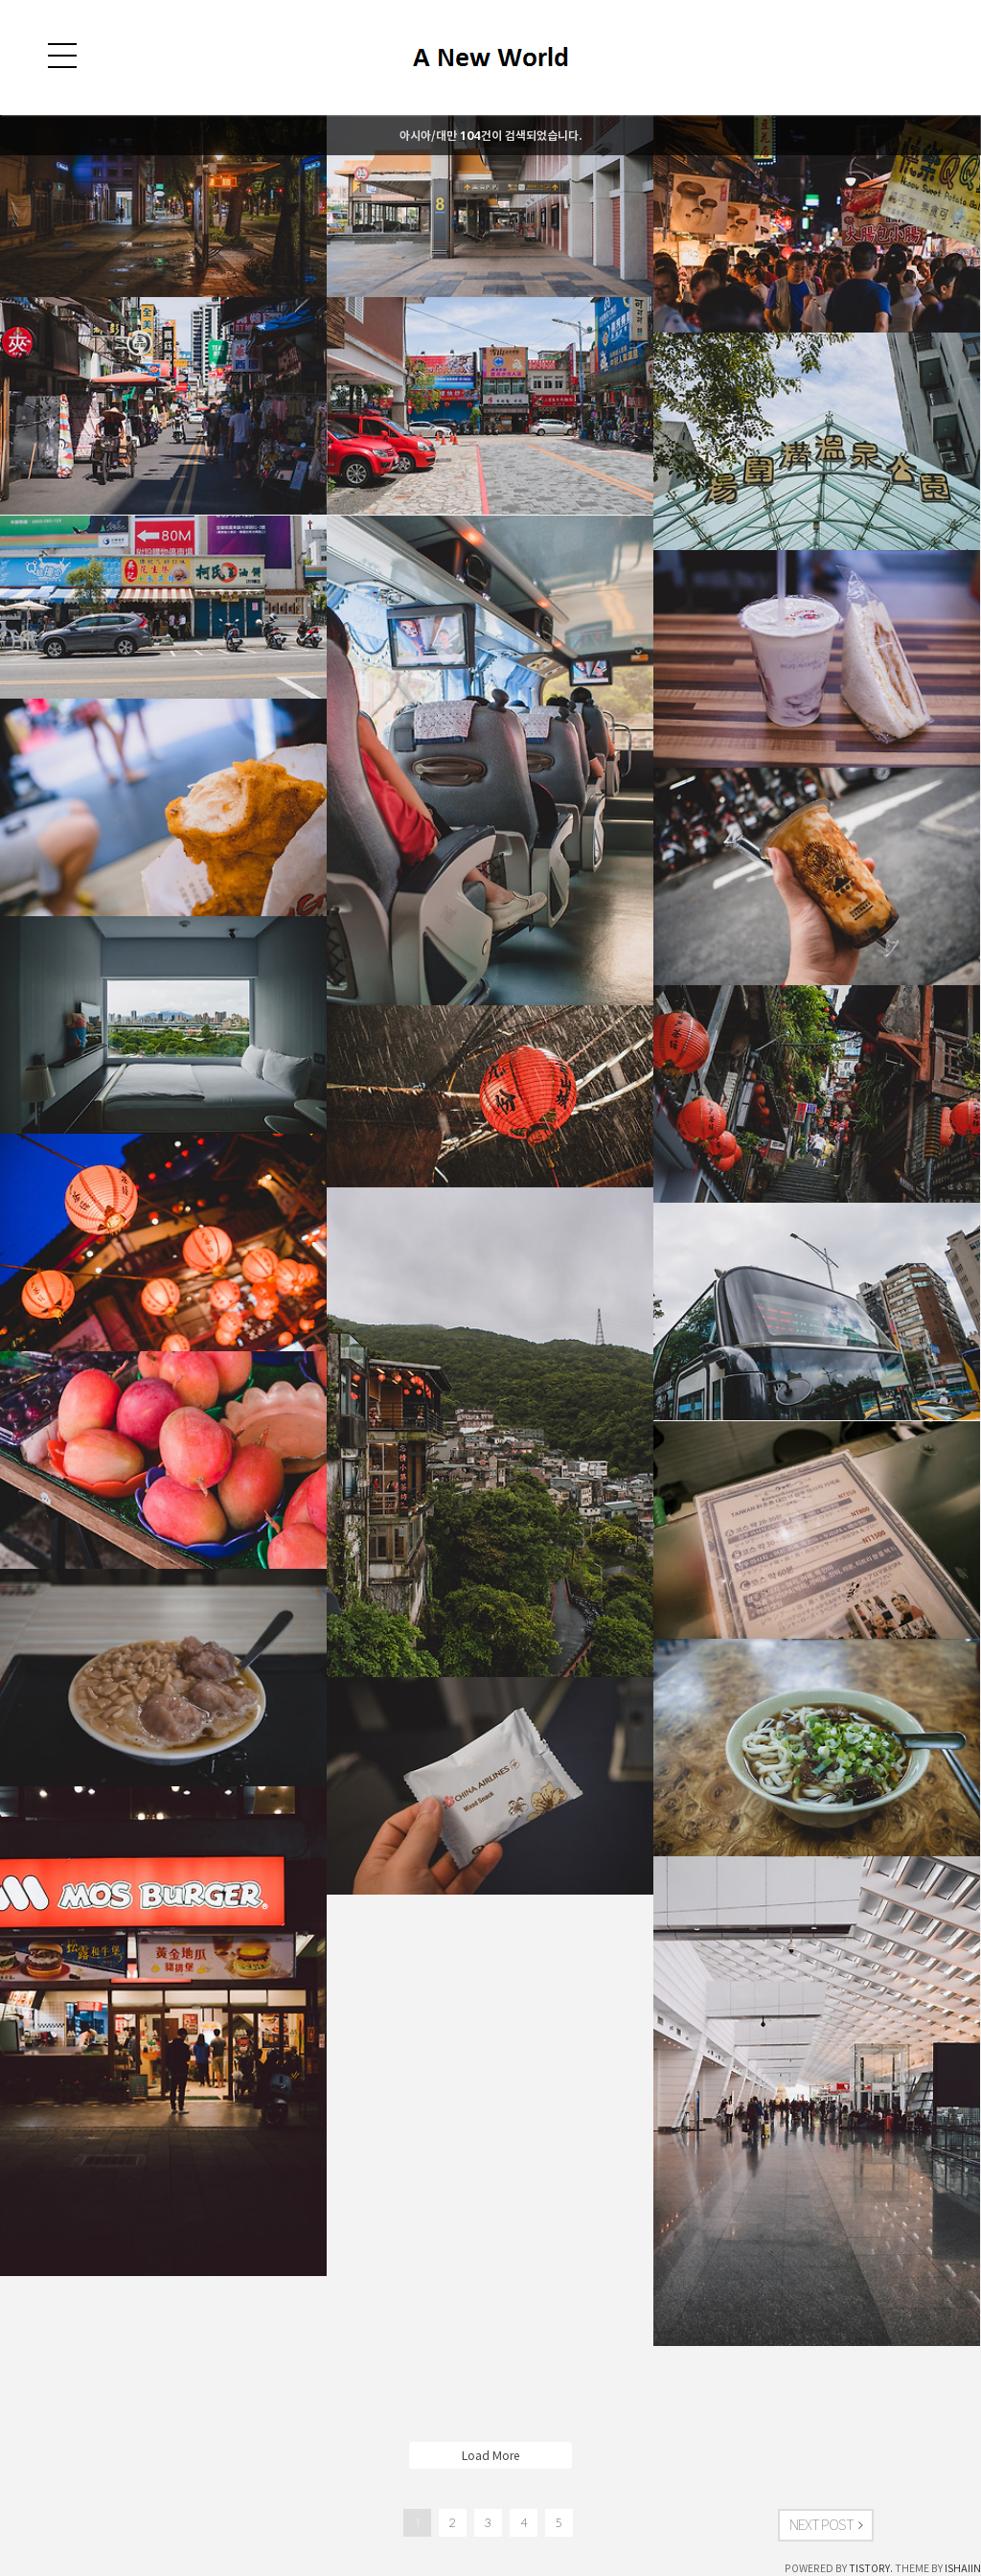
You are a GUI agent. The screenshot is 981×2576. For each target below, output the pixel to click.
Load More (490, 2455)
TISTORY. (871, 2568)
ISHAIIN (963, 2568)
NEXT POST (825, 2525)
